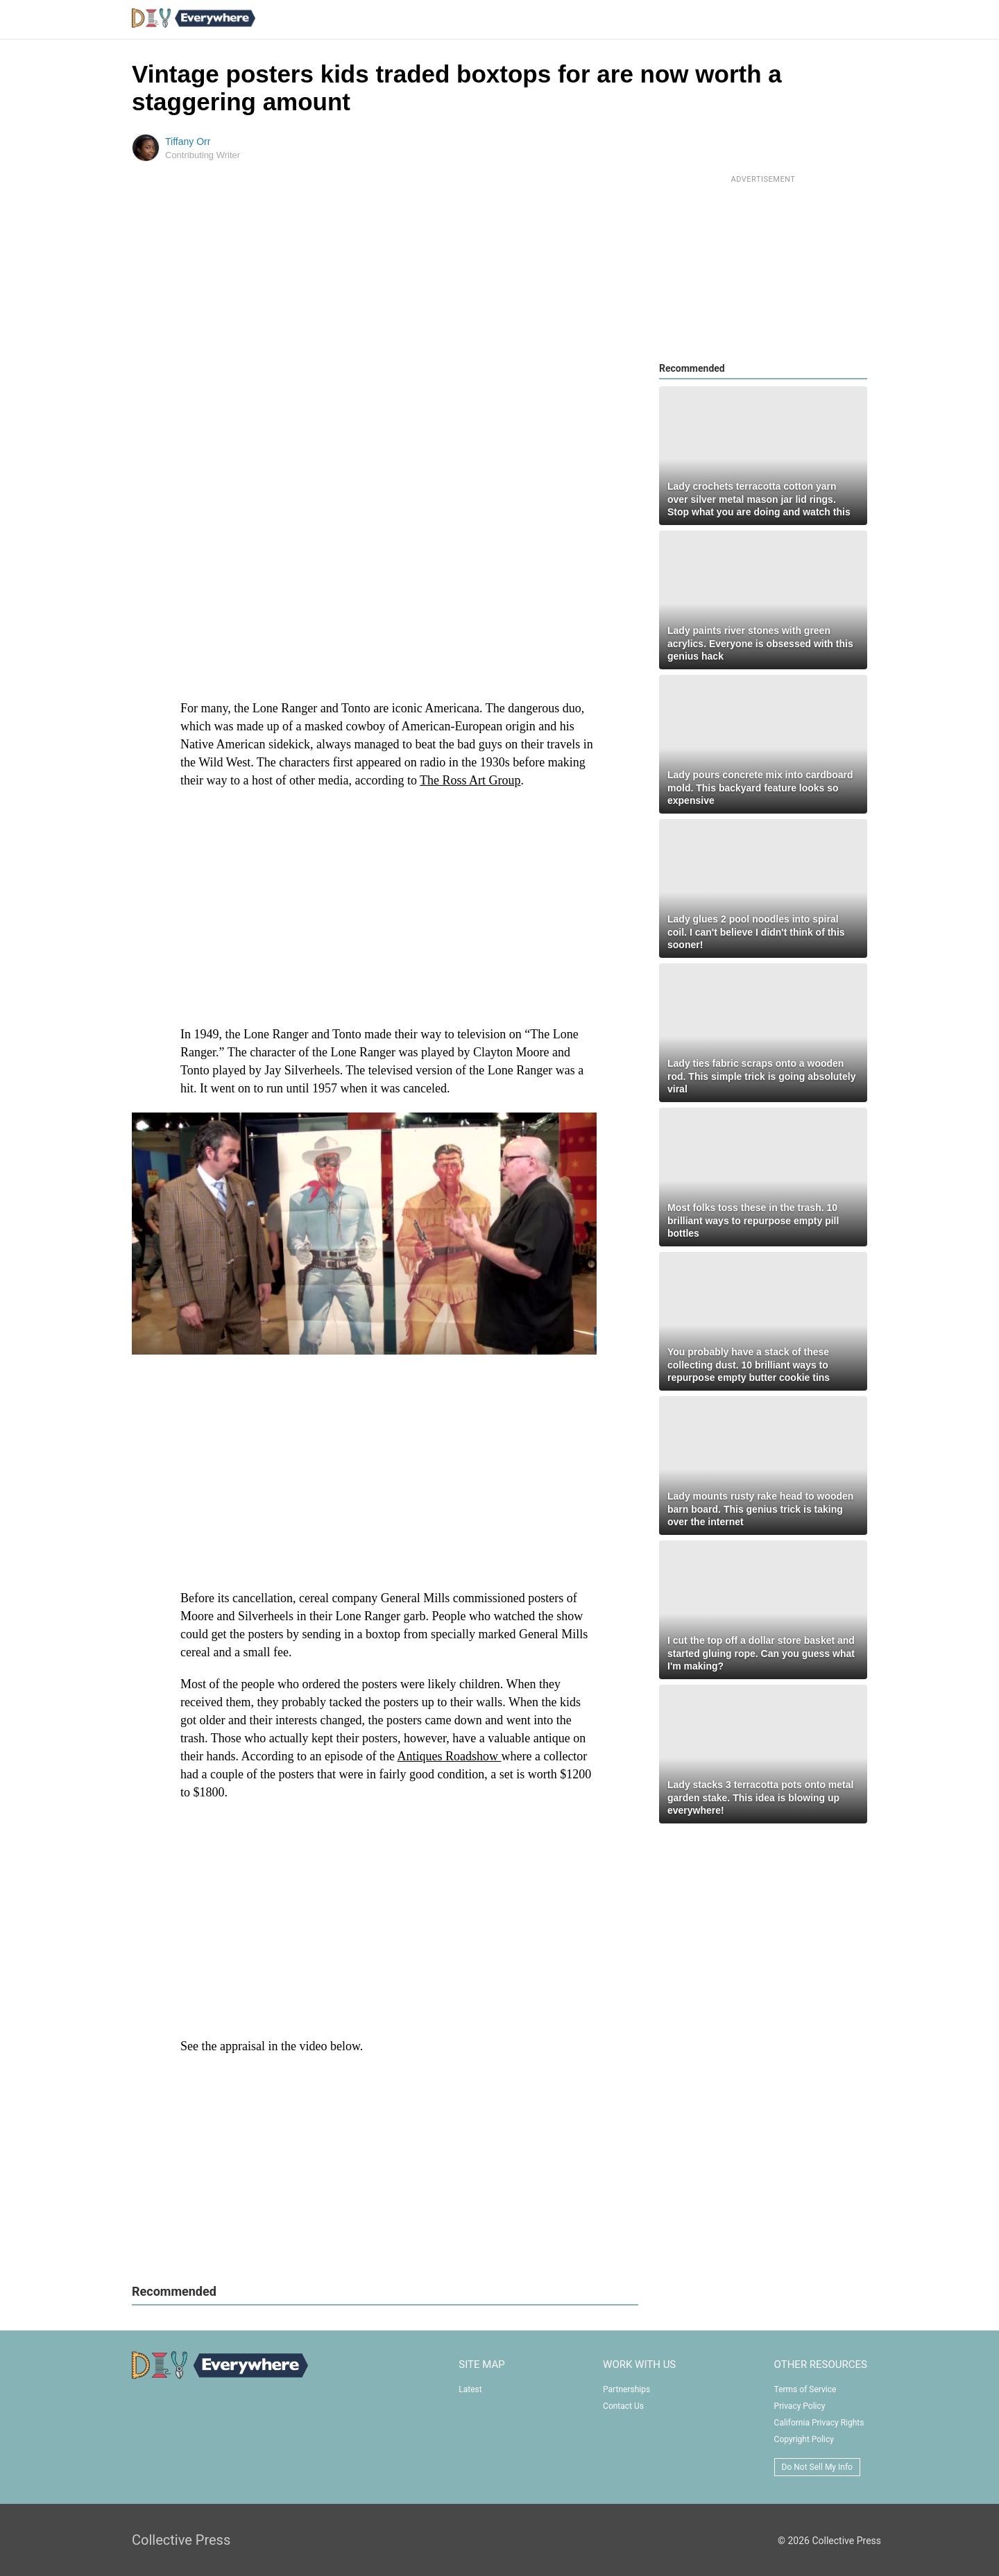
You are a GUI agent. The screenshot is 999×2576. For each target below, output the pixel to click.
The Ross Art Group (470, 780)
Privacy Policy (800, 2406)
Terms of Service (805, 2389)
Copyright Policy (804, 2439)
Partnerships (626, 2389)
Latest (470, 2389)
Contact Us (623, 2406)
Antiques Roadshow (449, 1756)
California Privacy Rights (819, 2423)
